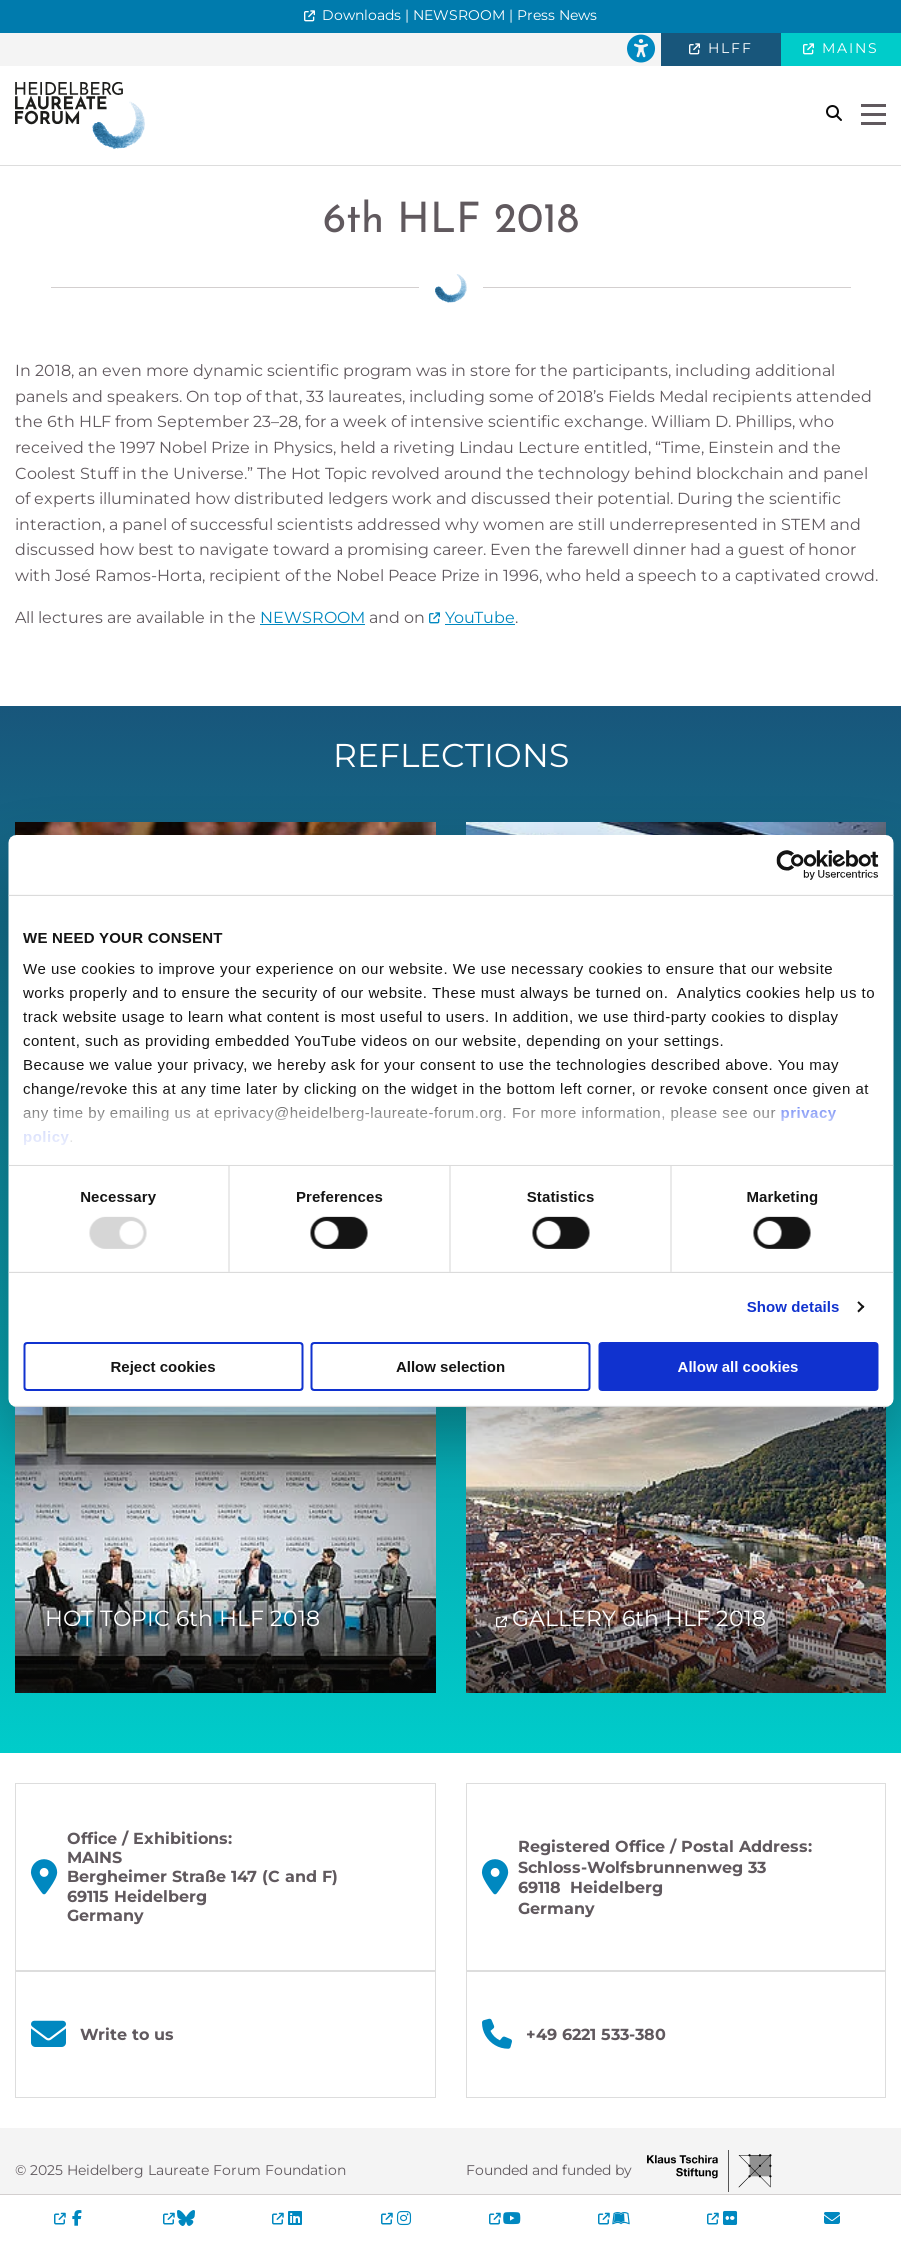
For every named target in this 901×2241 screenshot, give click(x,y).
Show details (793, 1306)
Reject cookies (162, 1366)
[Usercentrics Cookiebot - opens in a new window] (790, 864)
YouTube (480, 617)
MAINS (847, 48)
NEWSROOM (312, 617)
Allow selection (450, 1366)
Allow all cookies (738, 1366)
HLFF (727, 48)
